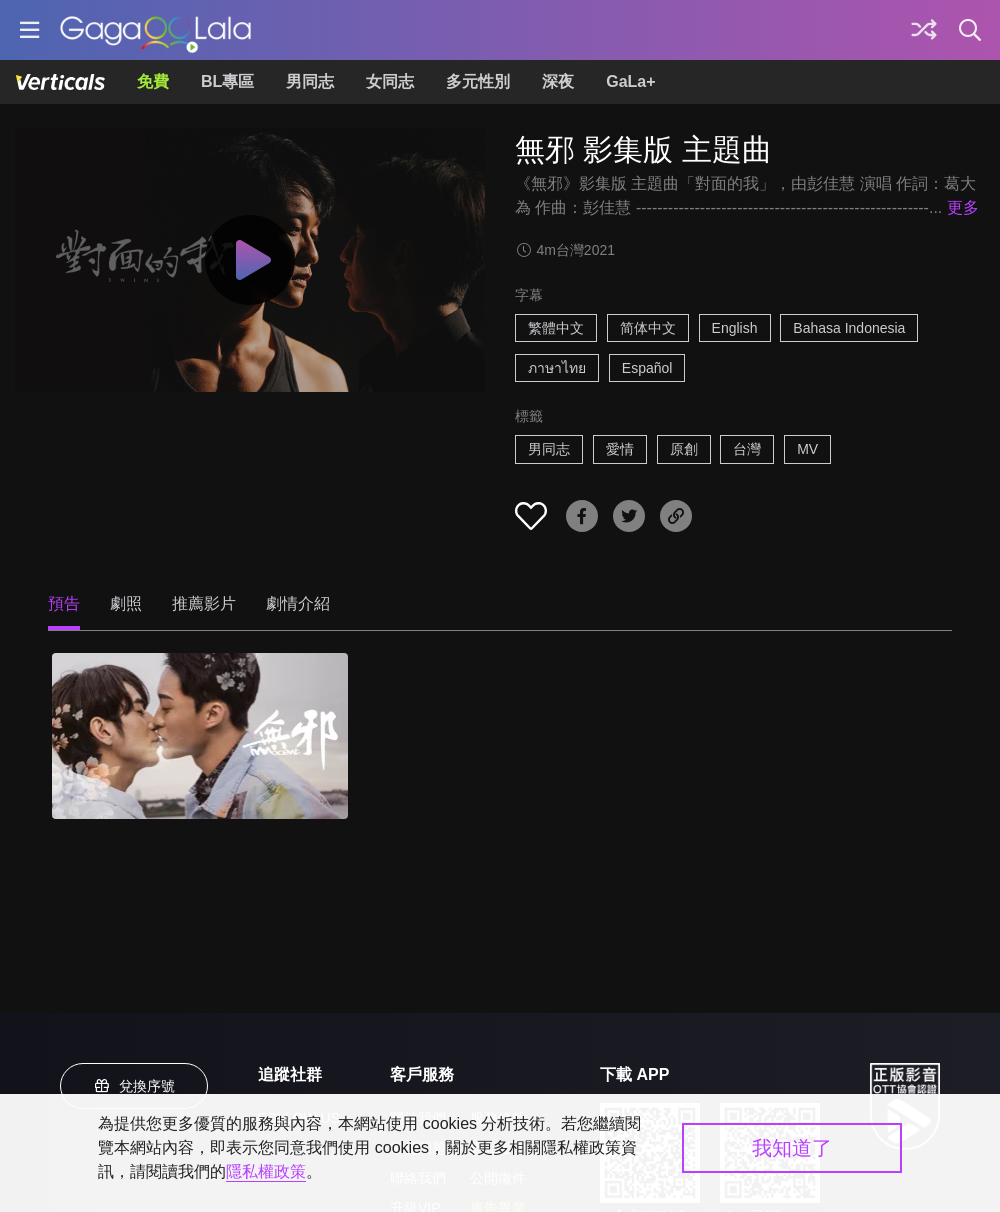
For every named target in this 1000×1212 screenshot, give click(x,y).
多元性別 (478, 81)
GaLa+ (630, 81)
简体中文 (648, 328)
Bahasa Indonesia (849, 328)
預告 (64, 603)
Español (647, 368)
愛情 (620, 449)
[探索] (924, 30)
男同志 (310, 81)
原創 (684, 449)
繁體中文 (556, 328)
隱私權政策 (266, 1171)
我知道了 (792, 1148)
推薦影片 (204, 603)
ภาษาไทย (557, 368)
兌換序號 (134, 1086)
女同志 (390, 81)
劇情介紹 (298, 603)
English (735, 328)
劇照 (126, 603)
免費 (153, 81)
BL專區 (227, 81)
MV (807, 449)
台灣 (747, 449)
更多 (963, 207)
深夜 (558, 81)
